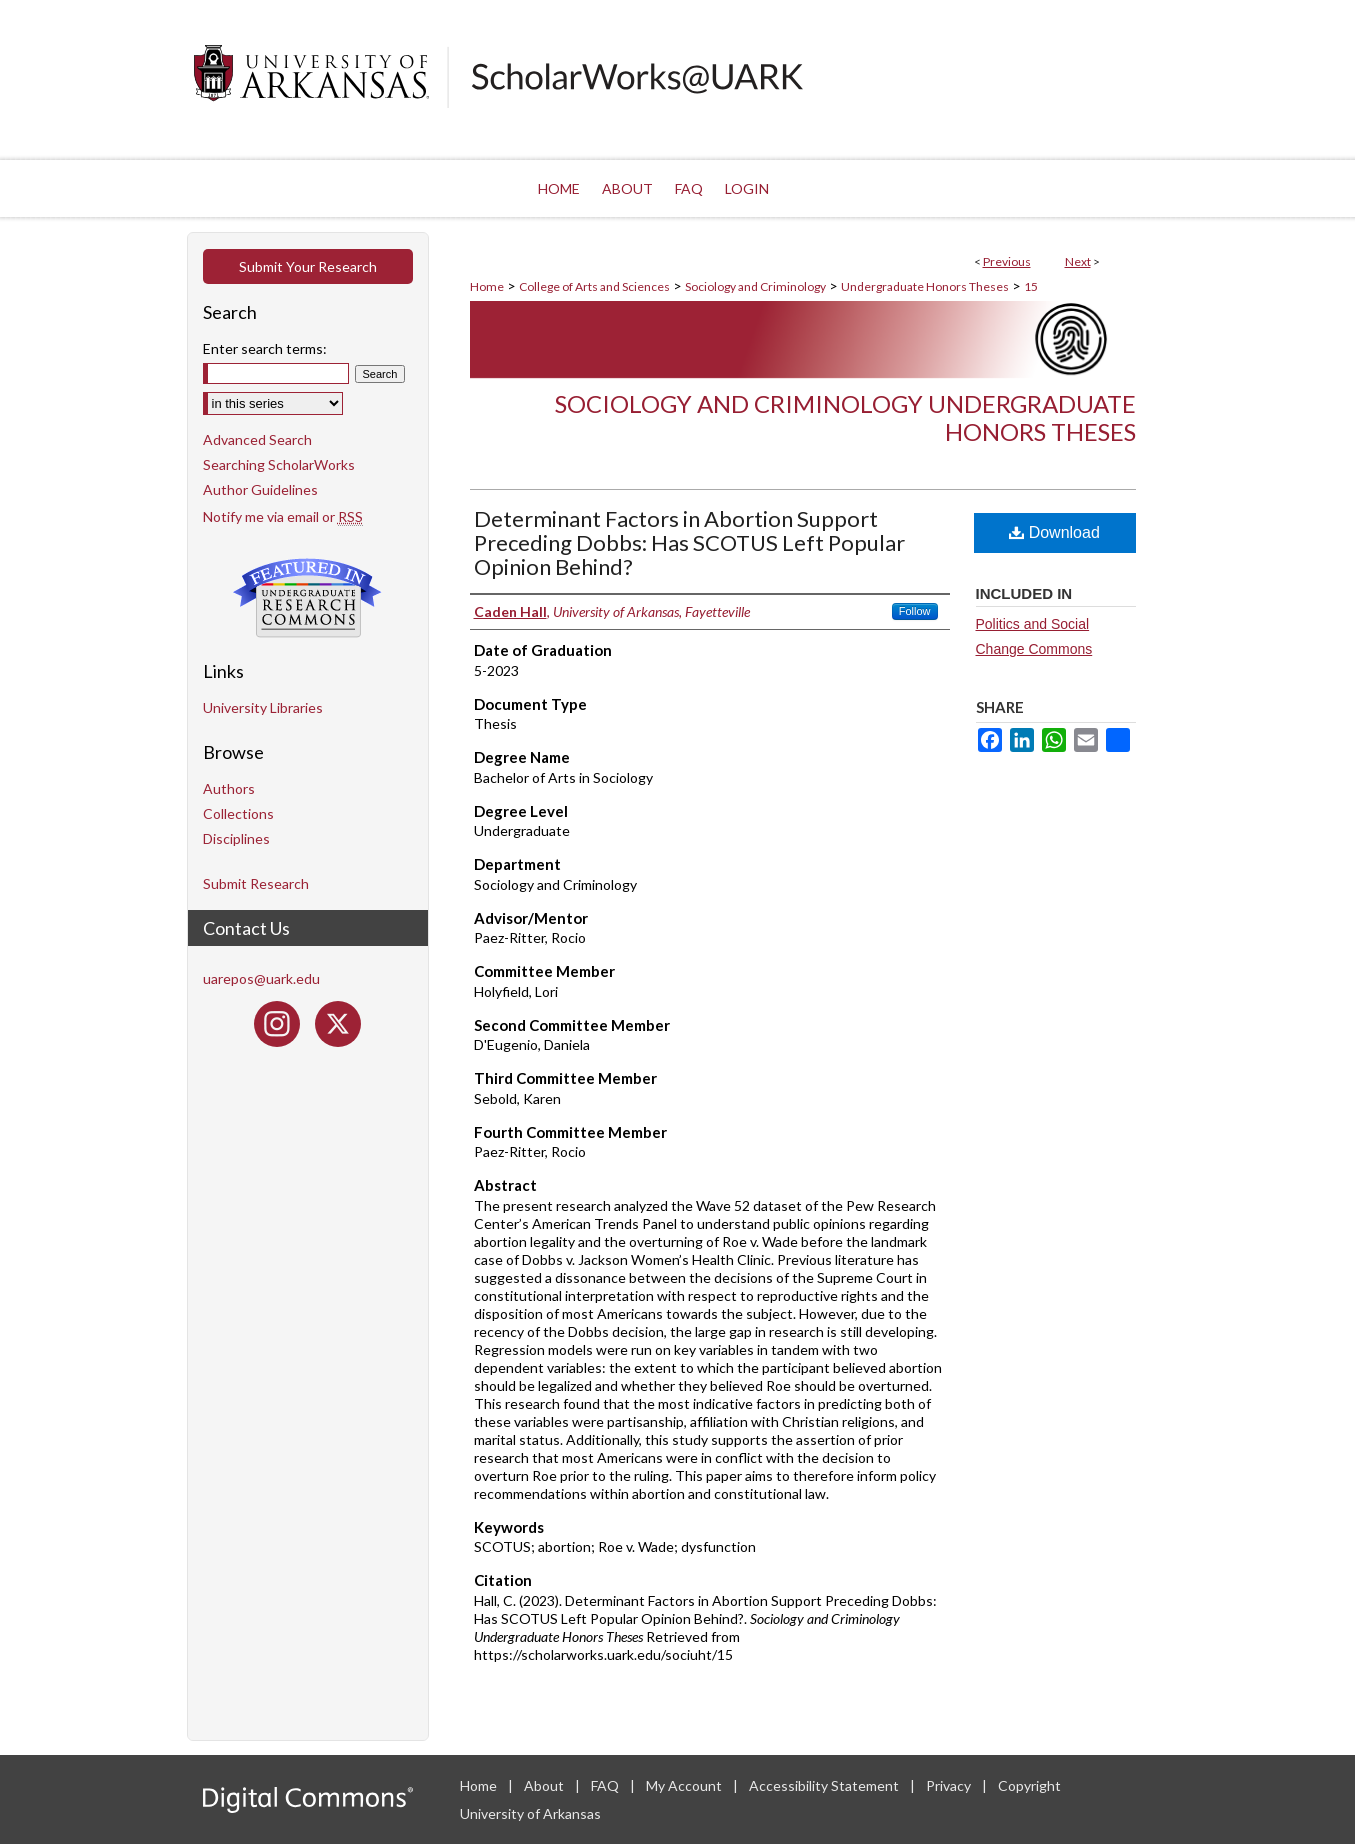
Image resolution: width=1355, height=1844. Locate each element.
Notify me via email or (283, 516)
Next (1078, 261)
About (545, 1785)
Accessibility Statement (825, 1785)
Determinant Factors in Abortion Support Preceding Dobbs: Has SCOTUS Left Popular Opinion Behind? (689, 542)
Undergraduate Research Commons (308, 598)
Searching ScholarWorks (279, 464)
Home (487, 286)
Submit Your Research (308, 266)
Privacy (950, 1785)
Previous (1007, 261)
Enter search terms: (265, 348)
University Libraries (263, 707)
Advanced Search (257, 439)
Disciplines (236, 838)
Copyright (1029, 1785)
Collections (238, 813)
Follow (915, 611)
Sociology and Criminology (755, 286)
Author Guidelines (260, 489)
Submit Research (256, 883)
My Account (685, 1785)
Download (1054, 532)
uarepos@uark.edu (261, 978)
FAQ (606, 1785)
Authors (229, 788)
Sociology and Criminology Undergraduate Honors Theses (845, 418)
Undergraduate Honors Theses (925, 286)
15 (1031, 286)
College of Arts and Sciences (594, 286)
